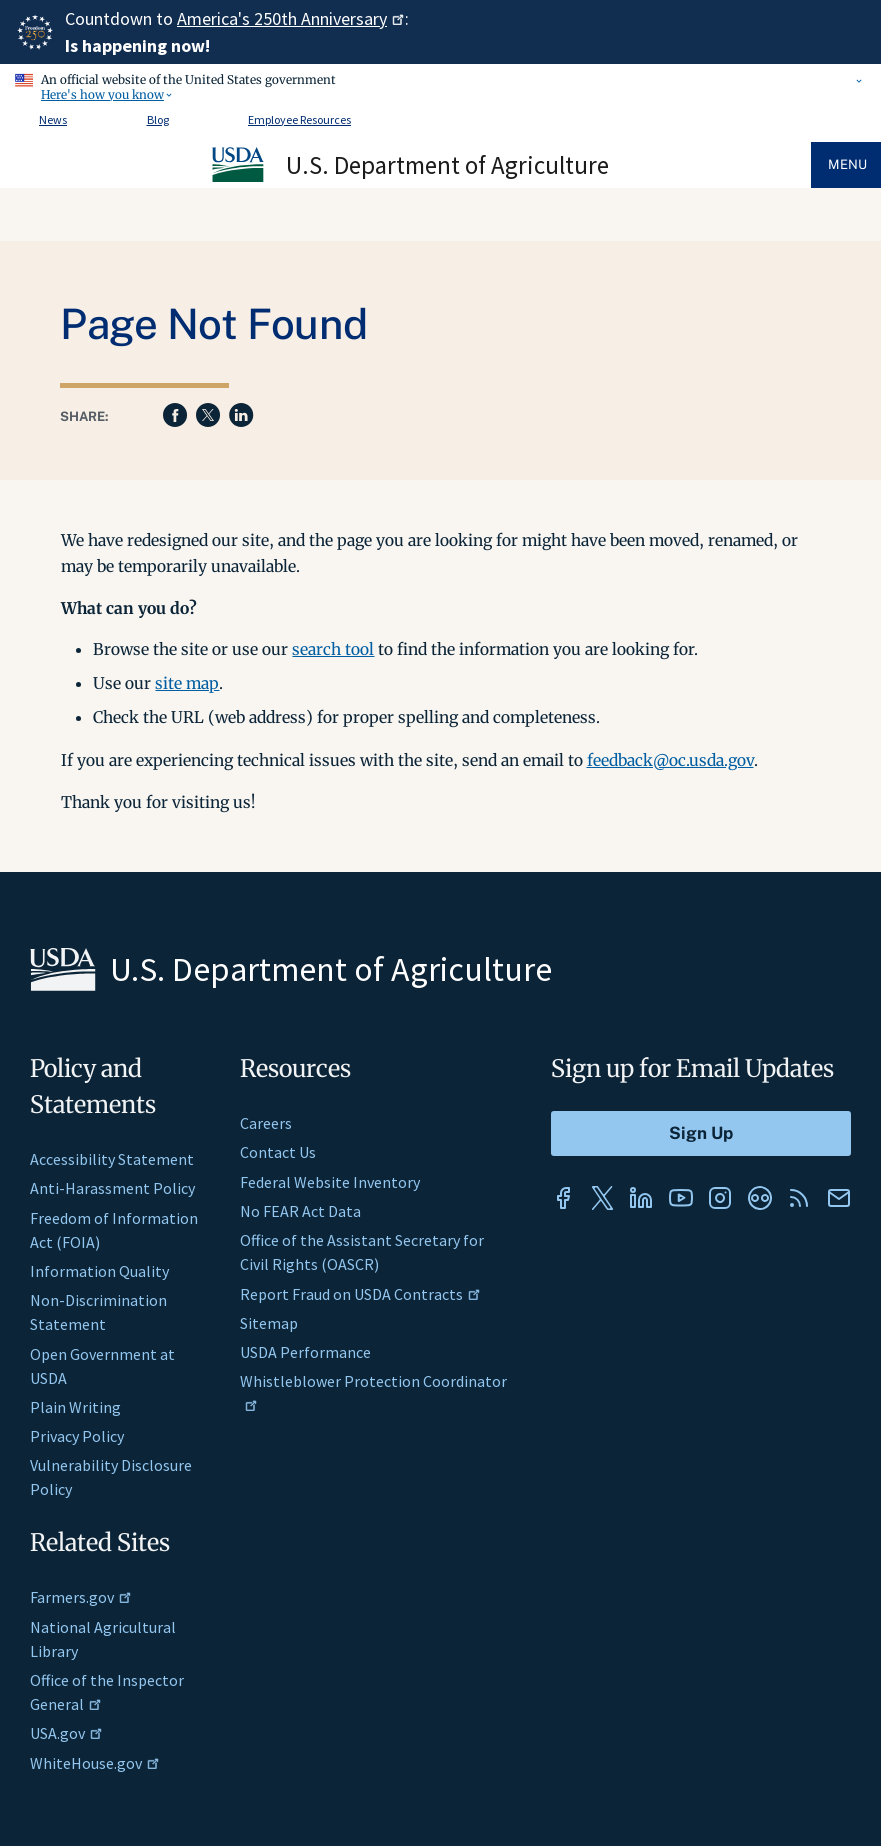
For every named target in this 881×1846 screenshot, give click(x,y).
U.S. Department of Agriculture (447, 165)
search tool (333, 649)
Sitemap (269, 1323)
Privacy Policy (77, 1436)
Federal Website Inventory (330, 1182)
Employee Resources (299, 119)
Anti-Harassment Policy (112, 1188)
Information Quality (99, 1271)
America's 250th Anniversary (291, 18)
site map (187, 683)
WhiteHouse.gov (95, 1763)
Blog (158, 119)
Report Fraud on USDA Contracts (360, 1294)
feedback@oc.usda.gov (670, 760)
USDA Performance (305, 1352)
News (53, 119)
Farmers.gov (81, 1597)
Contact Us (278, 1152)
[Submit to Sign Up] (701, 1133)
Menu (847, 164)
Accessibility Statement (112, 1159)
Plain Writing (75, 1407)
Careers (266, 1123)
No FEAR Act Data (300, 1211)
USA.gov (66, 1733)
